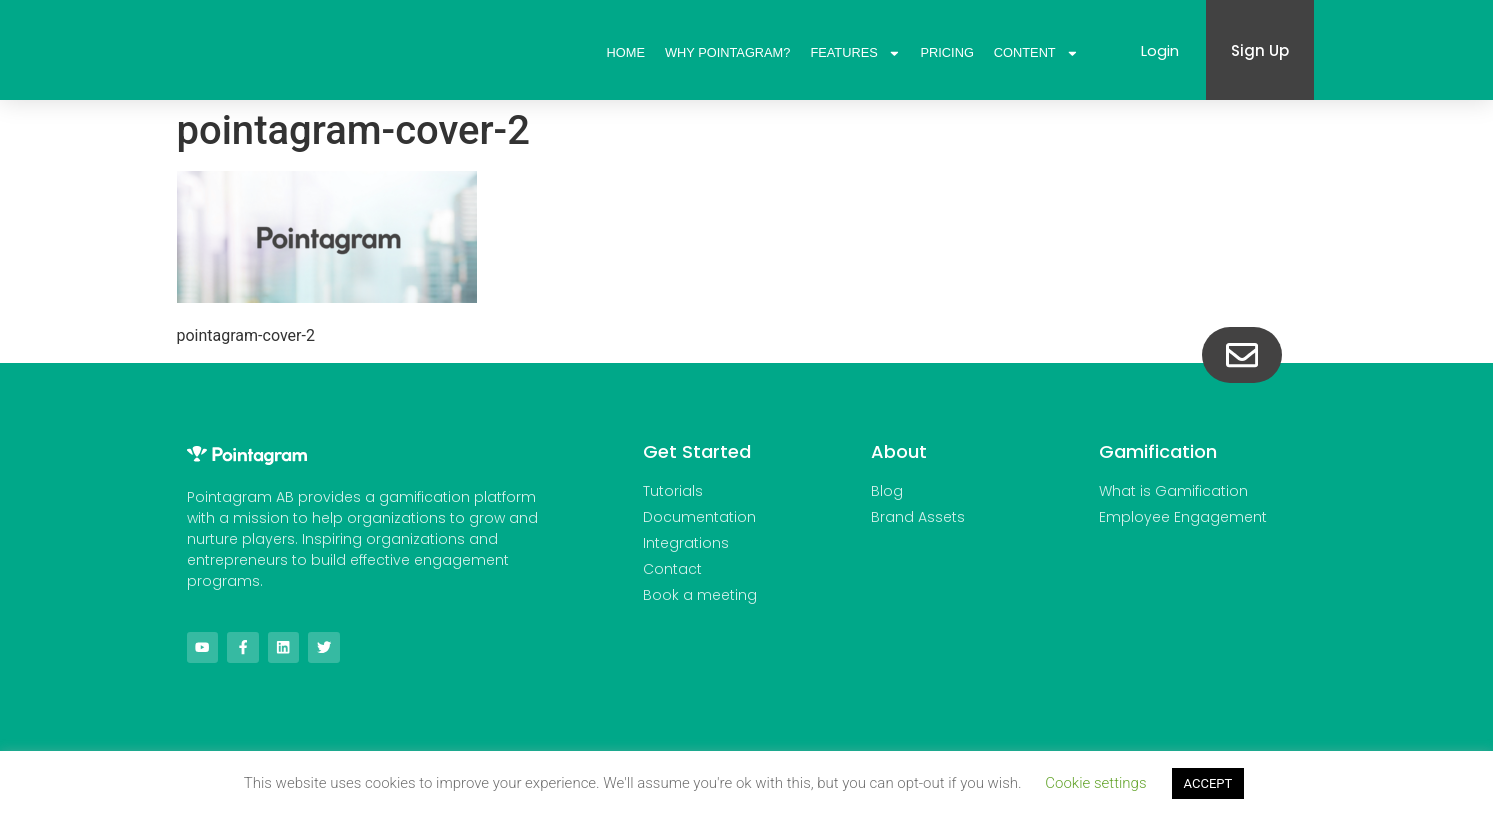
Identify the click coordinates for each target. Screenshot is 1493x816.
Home (626, 52)
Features (855, 53)
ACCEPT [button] (1208, 783)
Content (1036, 53)
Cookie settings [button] (1095, 783)
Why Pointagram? (727, 52)
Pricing (947, 52)
